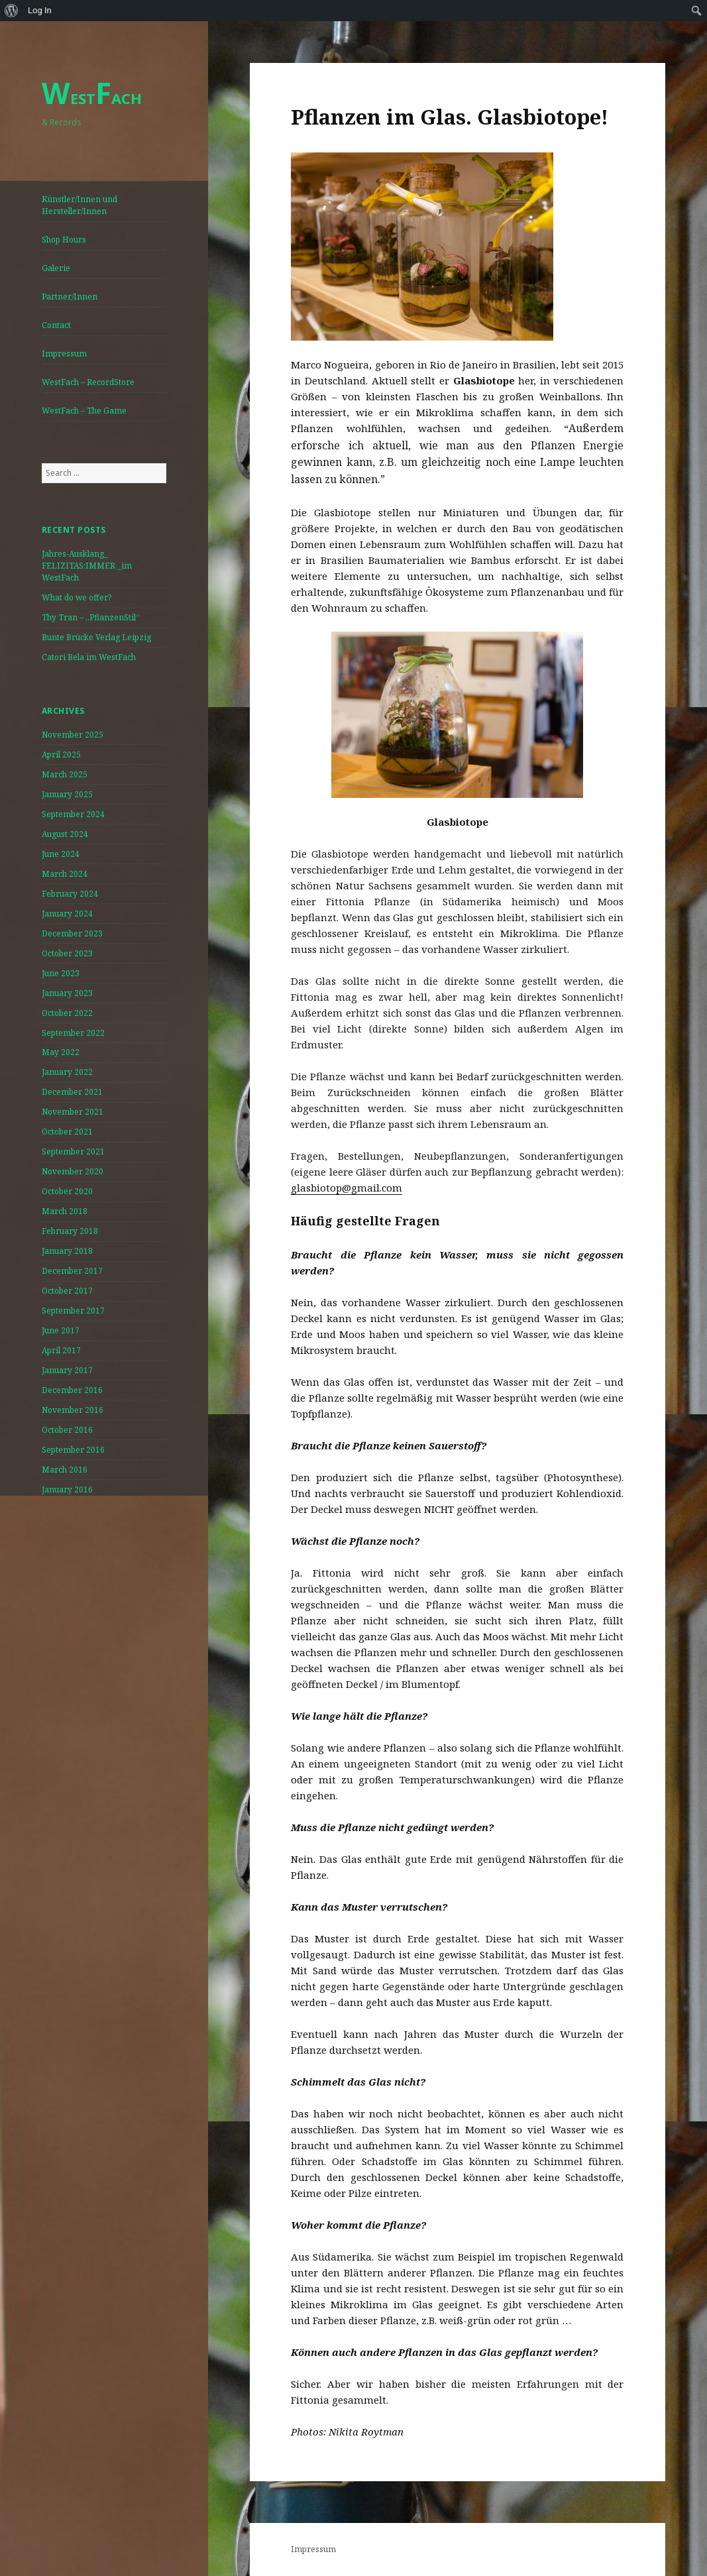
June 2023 (61, 973)
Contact (56, 325)
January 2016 (67, 1489)
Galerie (56, 268)
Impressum (64, 353)
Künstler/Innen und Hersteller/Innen (79, 205)
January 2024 (67, 913)
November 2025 (72, 734)
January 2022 (67, 1072)
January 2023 (67, 993)
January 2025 (67, 794)
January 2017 (67, 1370)
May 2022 (61, 1052)
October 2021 (67, 1131)
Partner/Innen (69, 296)
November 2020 (72, 1171)
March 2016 (64, 1469)
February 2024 (70, 893)
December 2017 (72, 1270)
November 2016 (72, 1410)
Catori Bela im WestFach (89, 657)
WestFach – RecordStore (88, 382)
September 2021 (73, 1151)
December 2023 (72, 933)
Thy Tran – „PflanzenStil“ (91, 617)
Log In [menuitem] (40, 10)
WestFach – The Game (84, 410)
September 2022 (73, 1032)
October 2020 (67, 1191)
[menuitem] (11, 10)
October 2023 (67, 953)
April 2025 (61, 754)
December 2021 (72, 1091)
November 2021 (72, 1111)
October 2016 (67, 1429)
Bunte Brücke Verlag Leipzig (96, 637)
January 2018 (67, 1251)
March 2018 (64, 1211)
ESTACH (92, 98)
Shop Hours (64, 239)
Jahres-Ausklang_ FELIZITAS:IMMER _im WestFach (87, 565)
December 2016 (72, 1390)
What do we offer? (76, 597)
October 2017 (67, 1290)
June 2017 (61, 1330)
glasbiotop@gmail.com (346, 1187)
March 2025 (64, 774)
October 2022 (67, 1013)
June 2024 (61, 854)
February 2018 (70, 1231)
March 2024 (64, 873)
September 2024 (73, 814)
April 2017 (61, 1350)
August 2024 (65, 834)
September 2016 (73, 1449)
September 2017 (73, 1310)
